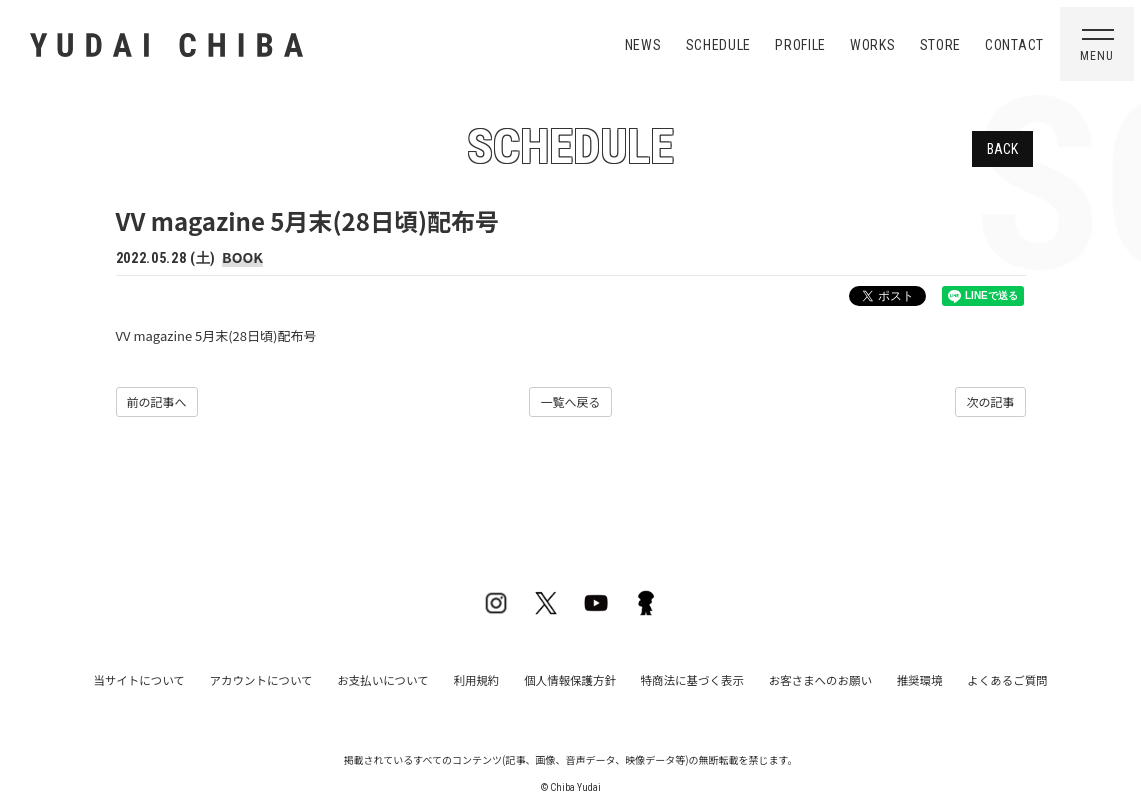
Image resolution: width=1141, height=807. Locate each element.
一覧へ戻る (570, 401)
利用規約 (484, 679)
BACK (1002, 149)
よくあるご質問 (974, 679)
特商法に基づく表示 (683, 679)
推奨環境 (894, 679)
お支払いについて (398, 679)
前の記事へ (157, 401)
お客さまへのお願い (802, 679)
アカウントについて (285, 679)
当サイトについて (172, 679)
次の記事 (990, 401)
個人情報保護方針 (570, 679)
